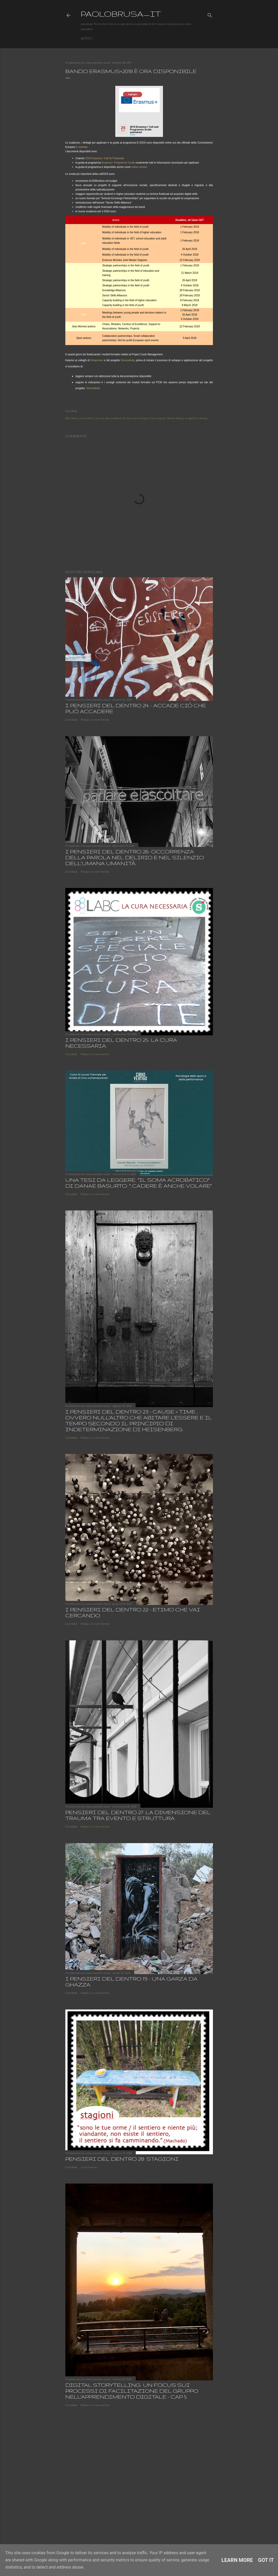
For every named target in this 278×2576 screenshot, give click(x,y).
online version (139, 167)
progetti (190, 418)
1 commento (89, 2167)
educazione (113, 418)
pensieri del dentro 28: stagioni (122, 2159)
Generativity (128, 360)
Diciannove (96, 360)
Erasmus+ (129, 418)
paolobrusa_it (121, 13)
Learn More (237, 2560)
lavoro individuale (125, 38)
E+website (81, 147)
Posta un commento (95, 719)
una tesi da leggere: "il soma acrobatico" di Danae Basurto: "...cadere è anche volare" (138, 1183)
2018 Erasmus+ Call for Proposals (104, 158)
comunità (85, 418)
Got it (266, 2560)
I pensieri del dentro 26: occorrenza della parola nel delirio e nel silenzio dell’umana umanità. (134, 857)
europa (143, 418)
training (202, 418)
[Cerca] (210, 14)
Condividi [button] (71, 410)
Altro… (154, 38)
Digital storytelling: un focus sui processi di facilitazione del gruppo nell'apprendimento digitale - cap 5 (131, 2391)
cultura (98, 418)
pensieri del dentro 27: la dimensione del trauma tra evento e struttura (138, 1815)
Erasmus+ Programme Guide (118, 162)
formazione (158, 418)
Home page (91, 38)
